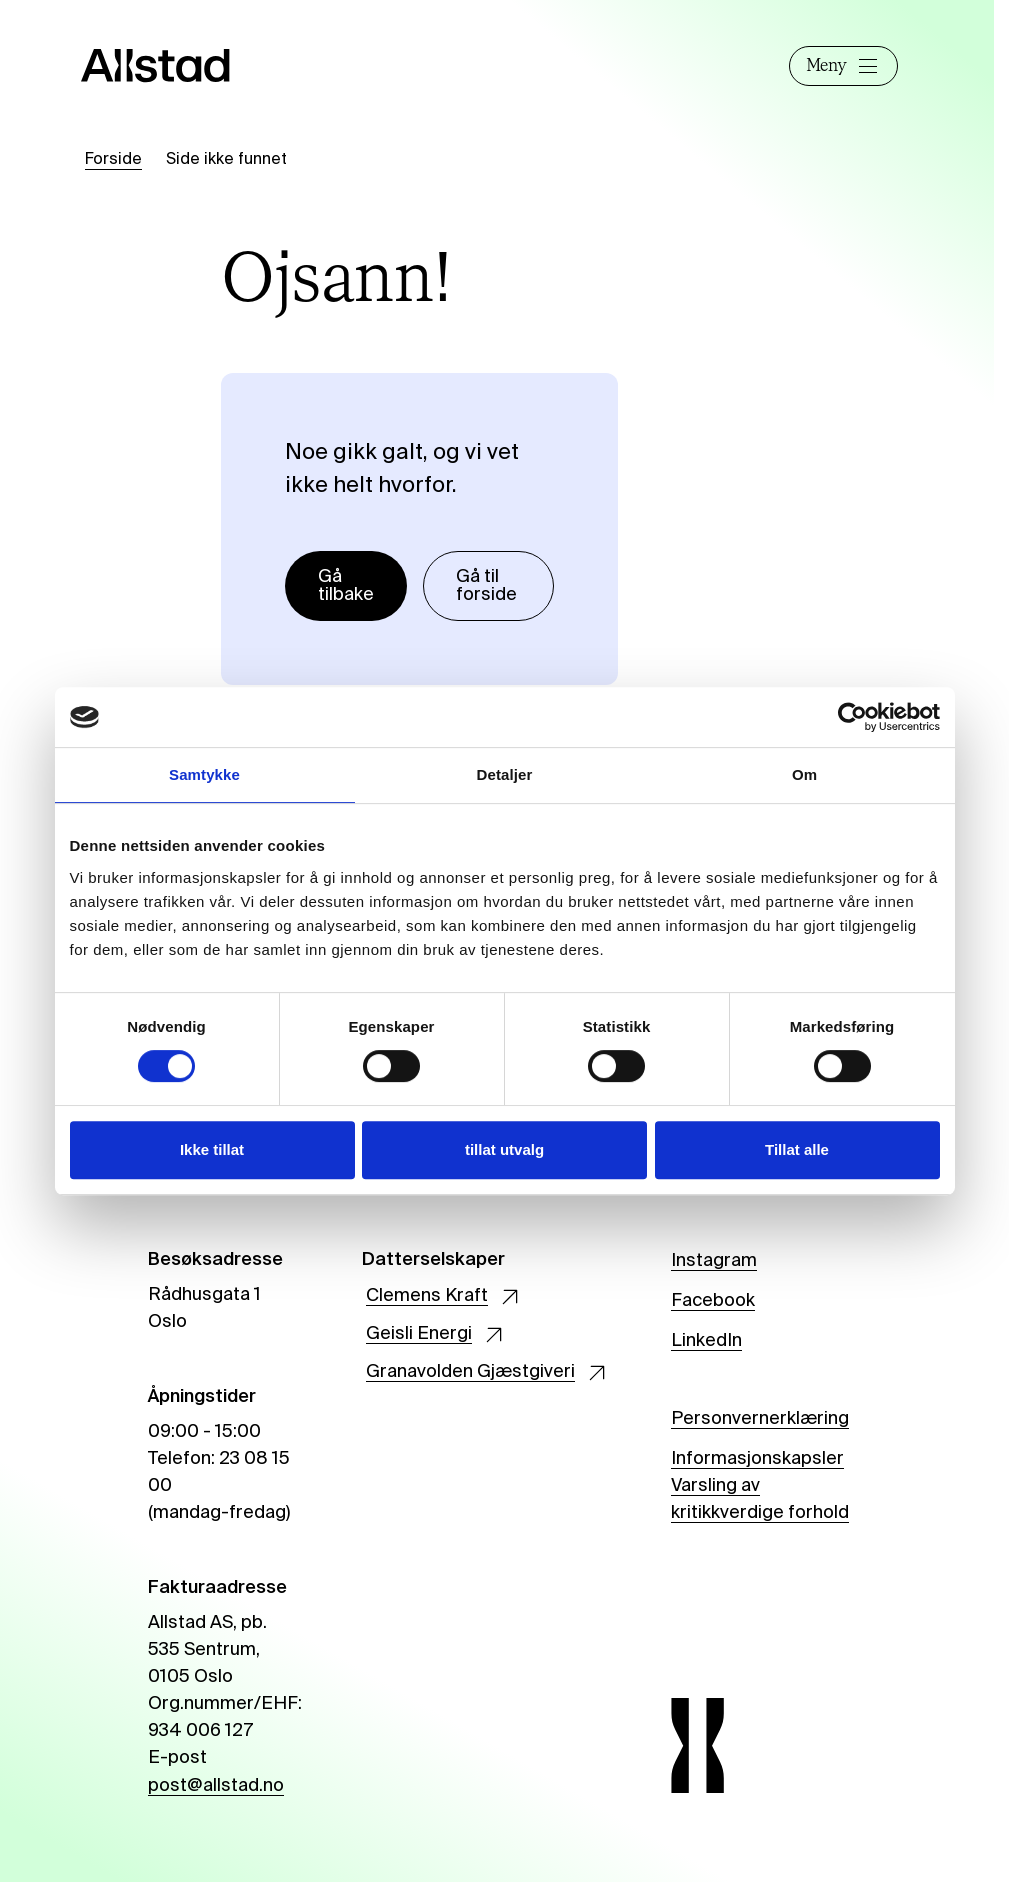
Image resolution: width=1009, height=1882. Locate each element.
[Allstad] (172, 66)
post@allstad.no (216, 1786)
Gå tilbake (346, 586)
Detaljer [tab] (505, 774)
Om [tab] (804, 774)
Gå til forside (486, 586)
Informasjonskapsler (757, 1459)
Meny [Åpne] (841, 66)
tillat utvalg (504, 1149)
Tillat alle (797, 1149)
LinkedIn (706, 1341)
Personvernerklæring (760, 1419)
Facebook (713, 1301)
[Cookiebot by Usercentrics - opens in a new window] (852, 717)
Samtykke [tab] (204, 774)
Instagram (714, 1261)
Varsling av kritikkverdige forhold (760, 1500)
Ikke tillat (212, 1149)
